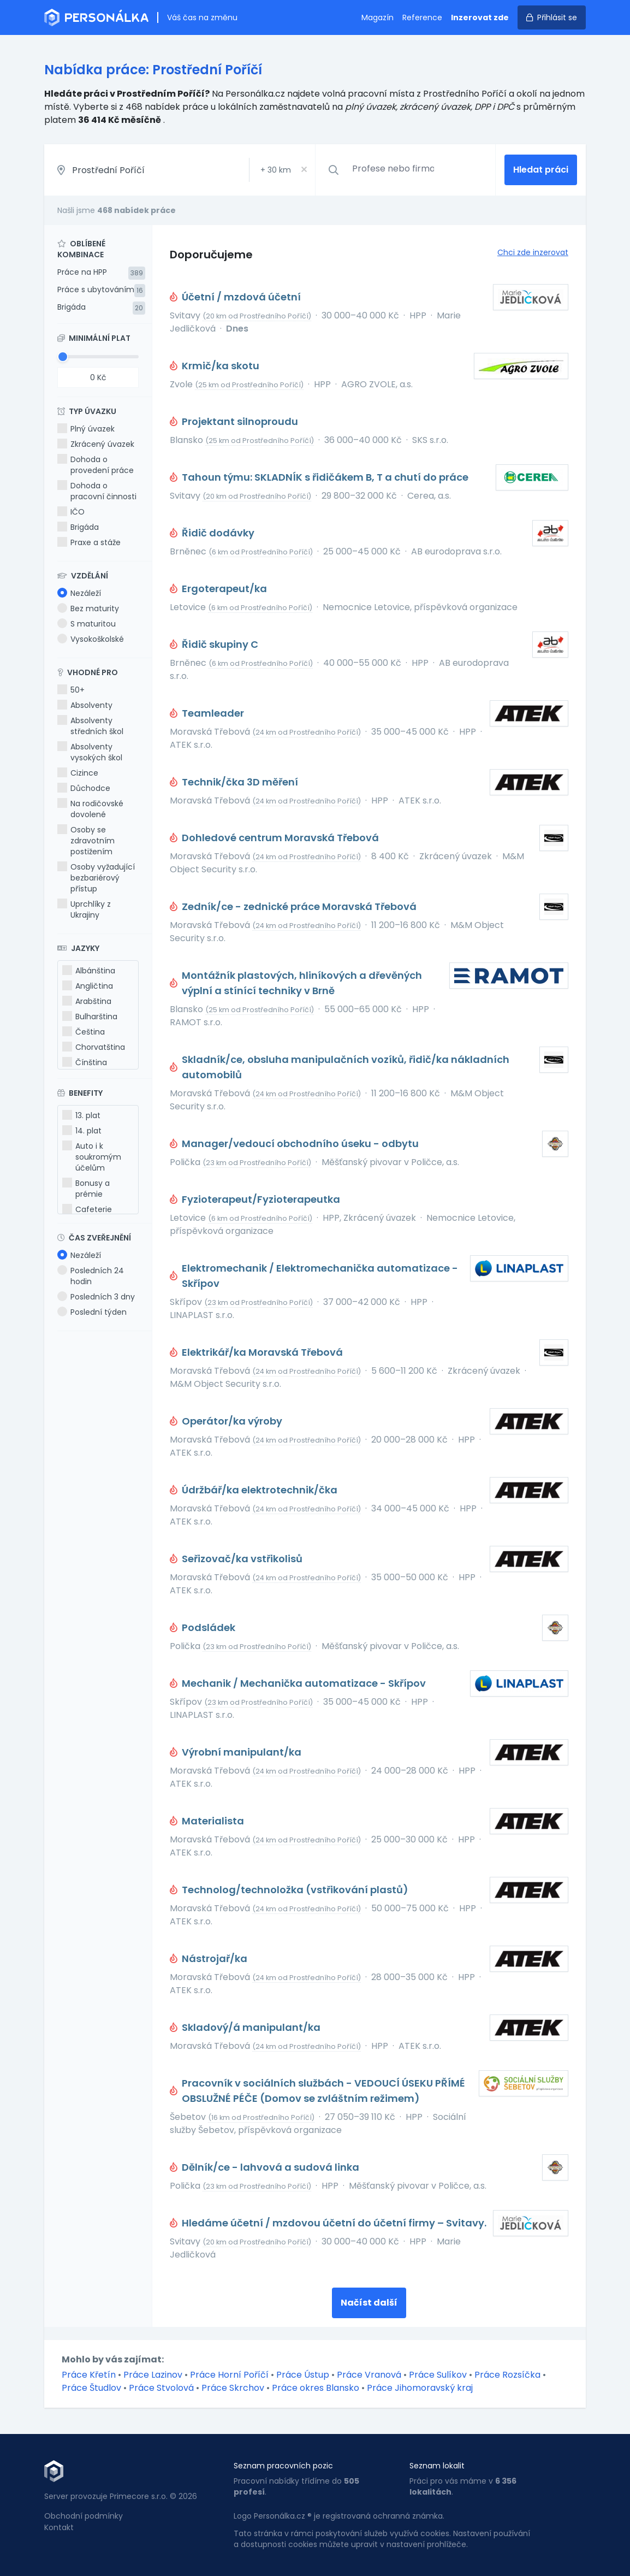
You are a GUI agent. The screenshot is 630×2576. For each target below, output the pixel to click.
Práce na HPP (82, 272)
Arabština (86, 1001)
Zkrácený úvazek (95, 444)
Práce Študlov (91, 2388)
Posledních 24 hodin (90, 1276)
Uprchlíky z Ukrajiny (84, 909)
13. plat (81, 1115)
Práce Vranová (369, 2374)
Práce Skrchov (232, 2388)
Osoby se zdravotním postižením (86, 840)
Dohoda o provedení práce (95, 465)
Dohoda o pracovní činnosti (96, 491)
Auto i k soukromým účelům (91, 1157)
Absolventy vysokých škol (89, 752)
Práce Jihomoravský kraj (420, 2388)
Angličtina (87, 985)
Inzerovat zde (480, 17)
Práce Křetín (89, 2374)
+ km (275, 169)
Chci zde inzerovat (532, 252)
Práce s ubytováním (95, 289)
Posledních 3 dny (96, 1296)
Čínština (84, 1062)
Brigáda (71, 307)
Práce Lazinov (152, 2374)
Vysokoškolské (90, 639)
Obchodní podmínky (83, 2515)
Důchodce (83, 788)
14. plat (82, 1130)
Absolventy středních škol (90, 726)
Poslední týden (92, 1312)
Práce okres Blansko (315, 2388)
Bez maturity (88, 608)
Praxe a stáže (89, 542)
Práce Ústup (302, 2374)
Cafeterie (87, 1209)
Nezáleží (79, 593)
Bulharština (89, 1016)
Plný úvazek (86, 428)
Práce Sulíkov (438, 2374)
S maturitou (86, 623)
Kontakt (59, 2527)
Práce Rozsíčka (507, 2374)
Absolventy (84, 705)
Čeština (83, 1031)
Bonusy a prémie (86, 1189)
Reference (422, 17)
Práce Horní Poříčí (229, 2374)
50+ (71, 689)
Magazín (377, 17)
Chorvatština (93, 1047)
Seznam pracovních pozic (283, 2465)
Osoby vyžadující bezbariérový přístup (96, 877)
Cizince (77, 772)
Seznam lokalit (437, 2465)
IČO (71, 511)
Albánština (88, 970)
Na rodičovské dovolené (90, 809)
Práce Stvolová (161, 2388)
